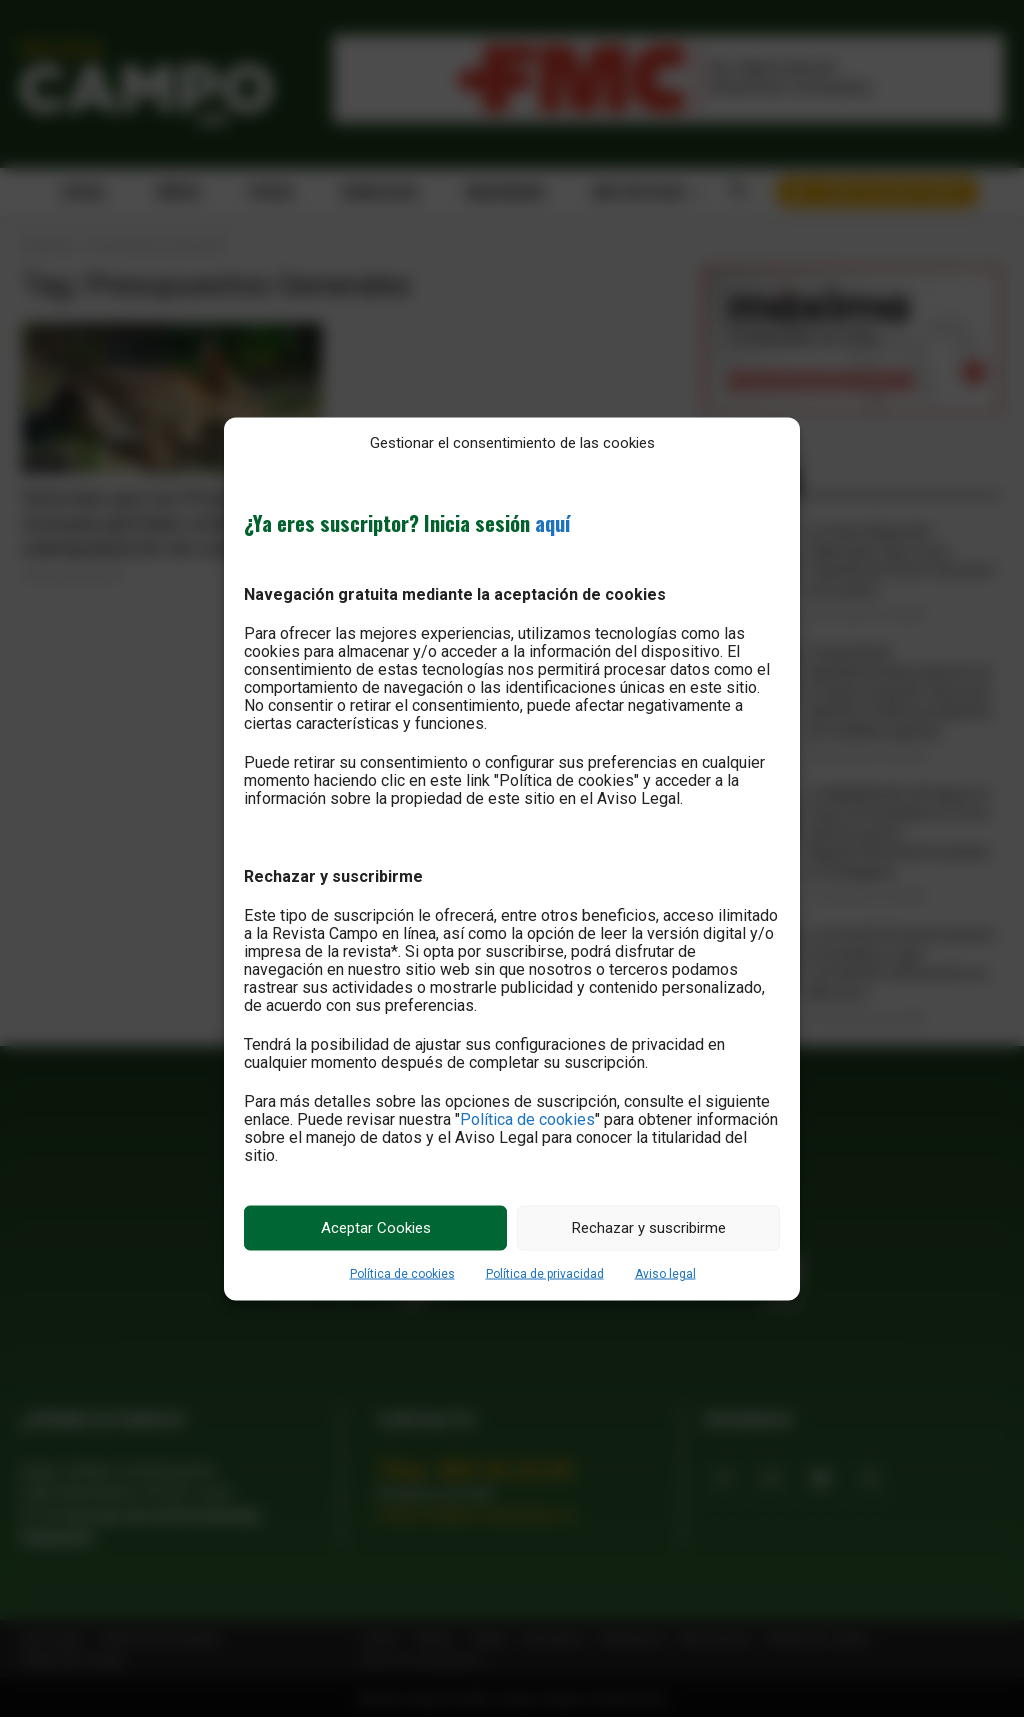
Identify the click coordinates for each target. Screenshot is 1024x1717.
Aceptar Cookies (376, 1228)
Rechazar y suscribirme (649, 1228)
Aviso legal (665, 1273)
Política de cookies (527, 1118)
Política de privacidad (545, 1273)
